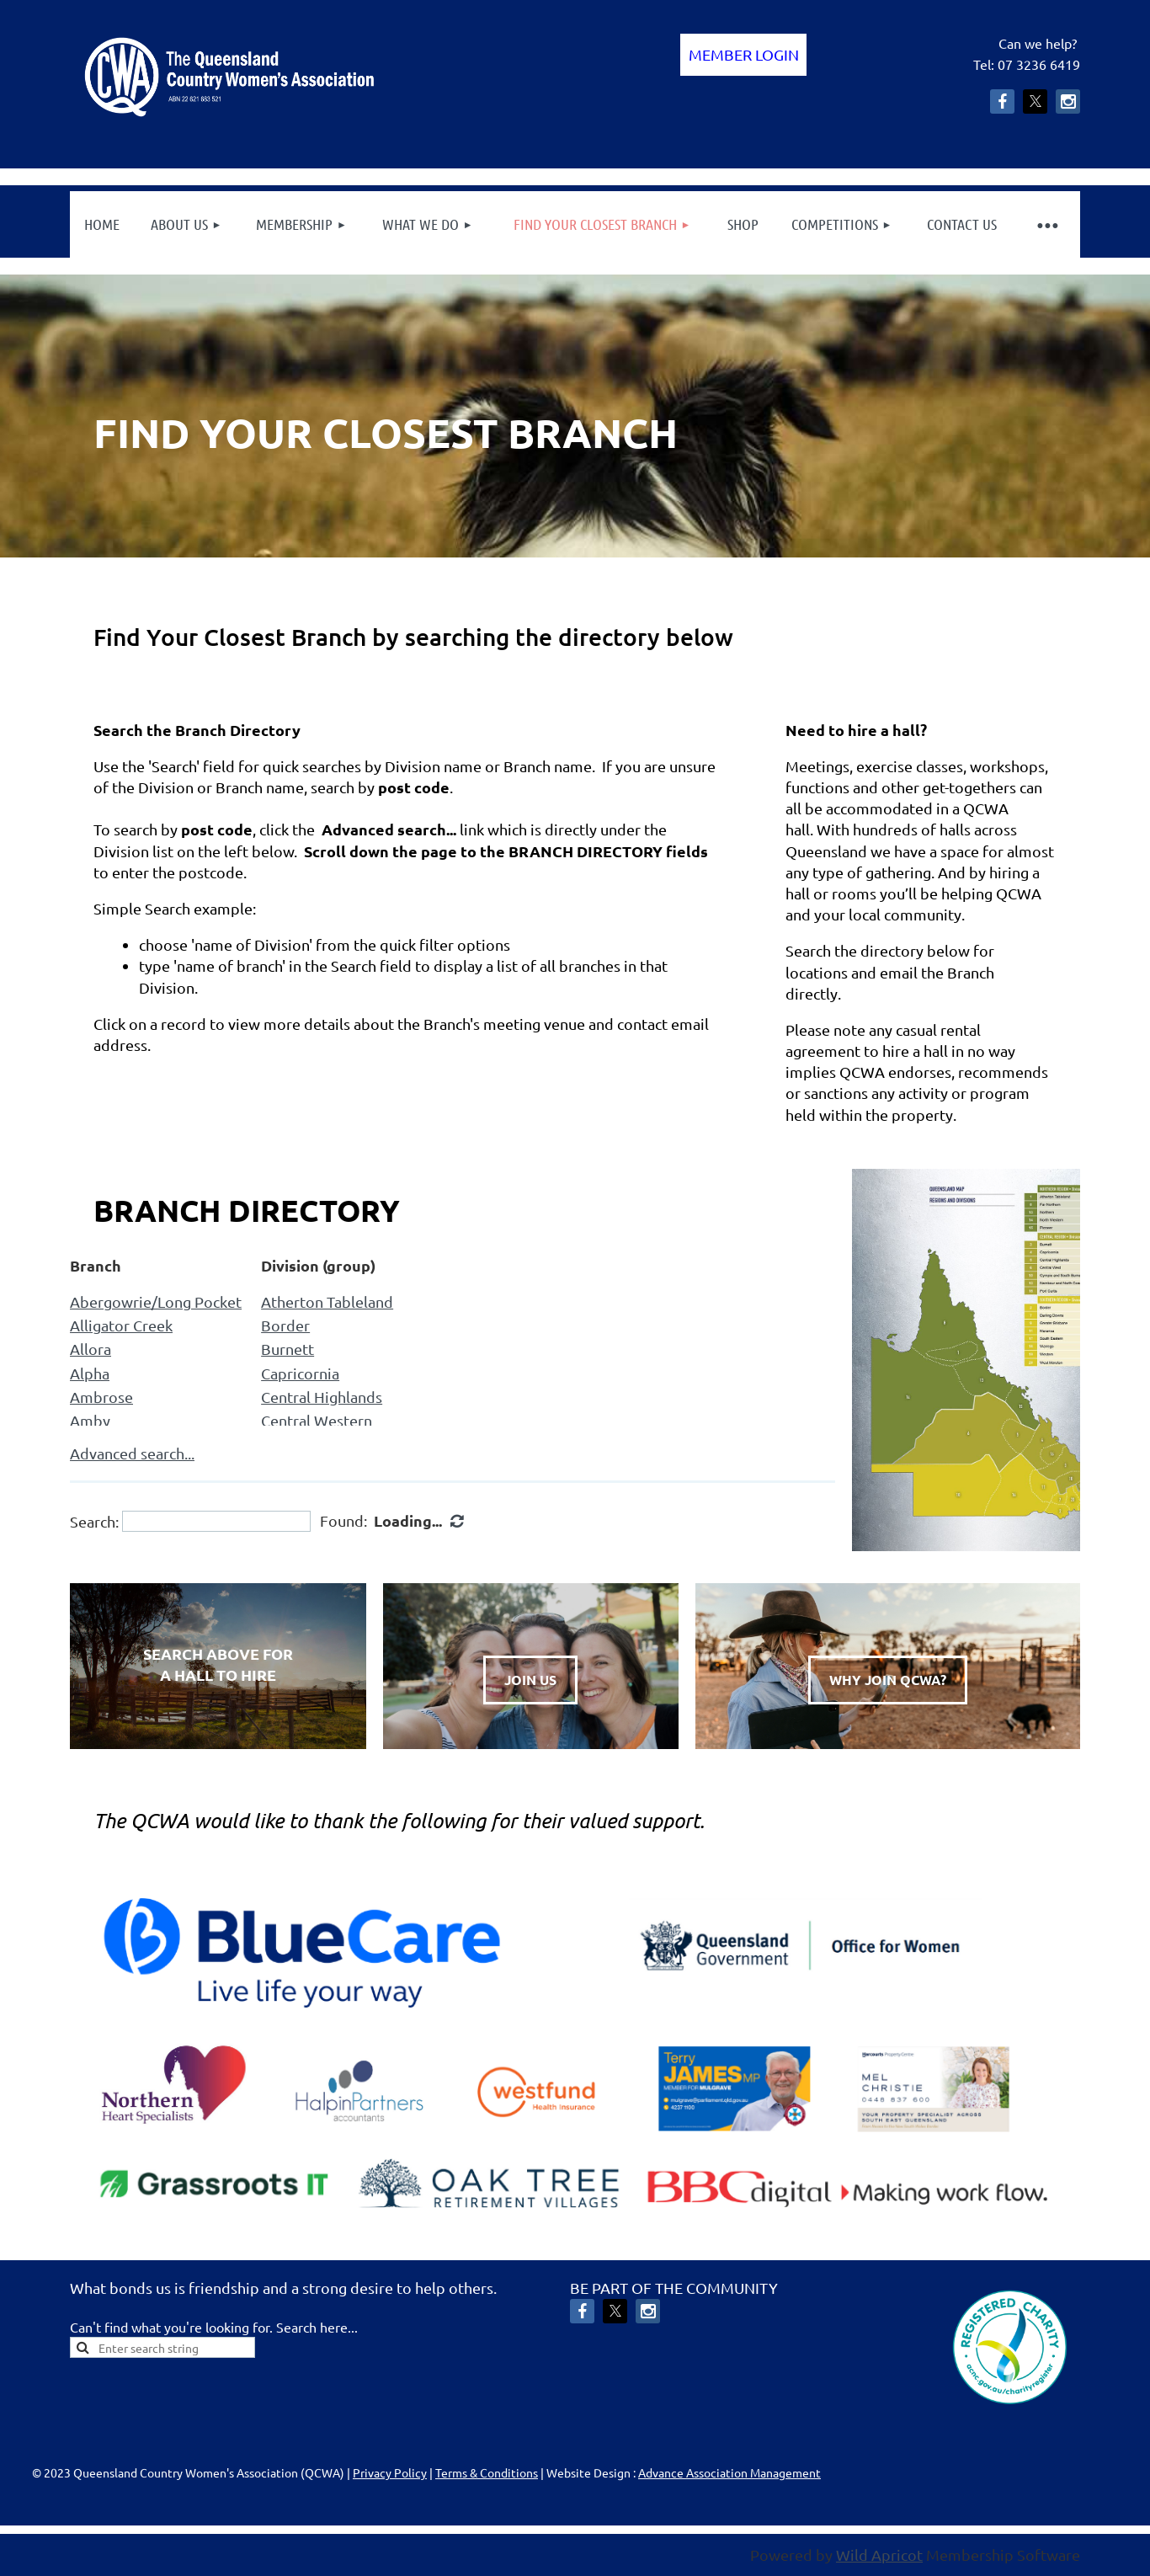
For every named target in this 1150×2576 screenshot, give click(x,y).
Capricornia (300, 1373)
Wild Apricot (879, 2554)
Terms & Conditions (486, 2472)
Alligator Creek (121, 1325)
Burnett (287, 1348)
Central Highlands (321, 1396)
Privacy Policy (390, 2472)
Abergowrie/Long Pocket (156, 1301)
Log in (743, 55)
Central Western (316, 1420)
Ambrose (101, 1396)
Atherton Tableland (327, 1301)
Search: (94, 1521)
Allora (90, 1348)
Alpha (89, 1373)
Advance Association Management (729, 2472)
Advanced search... (132, 1453)
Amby (90, 1420)
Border (285, 1325)
